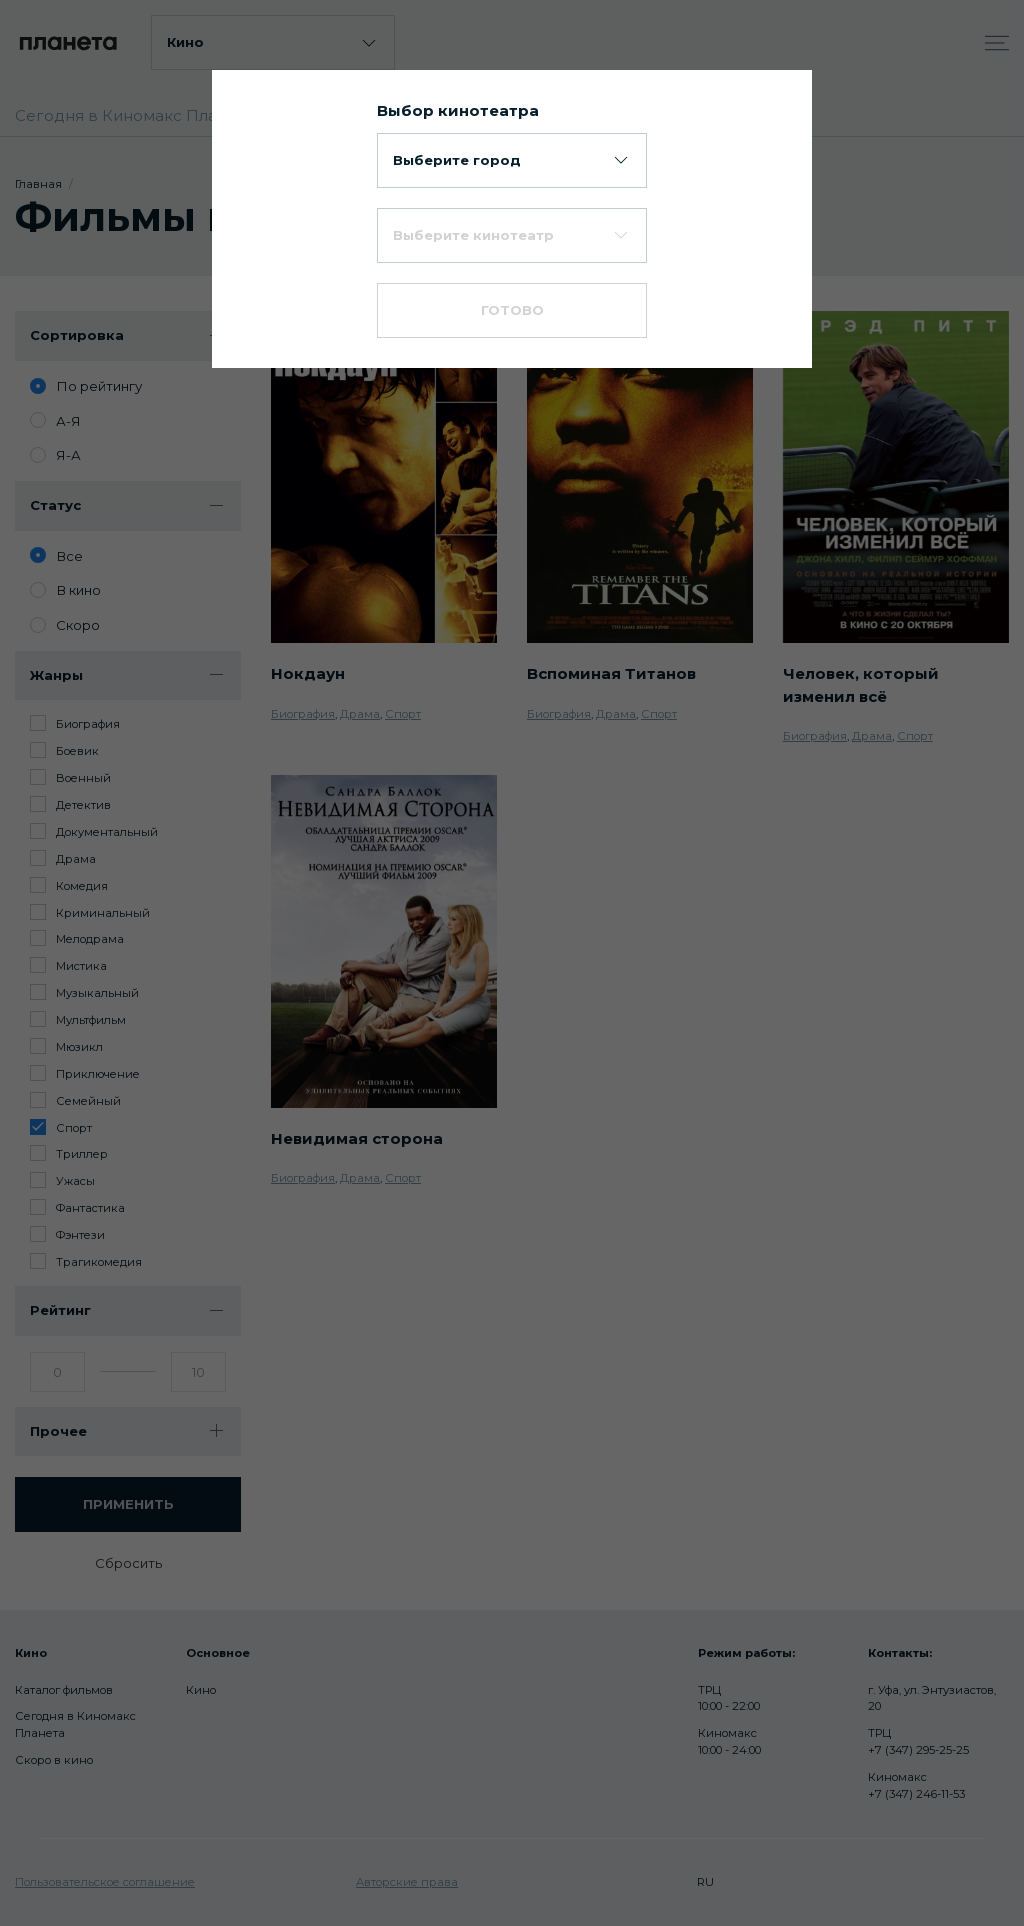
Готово (512, 310)
